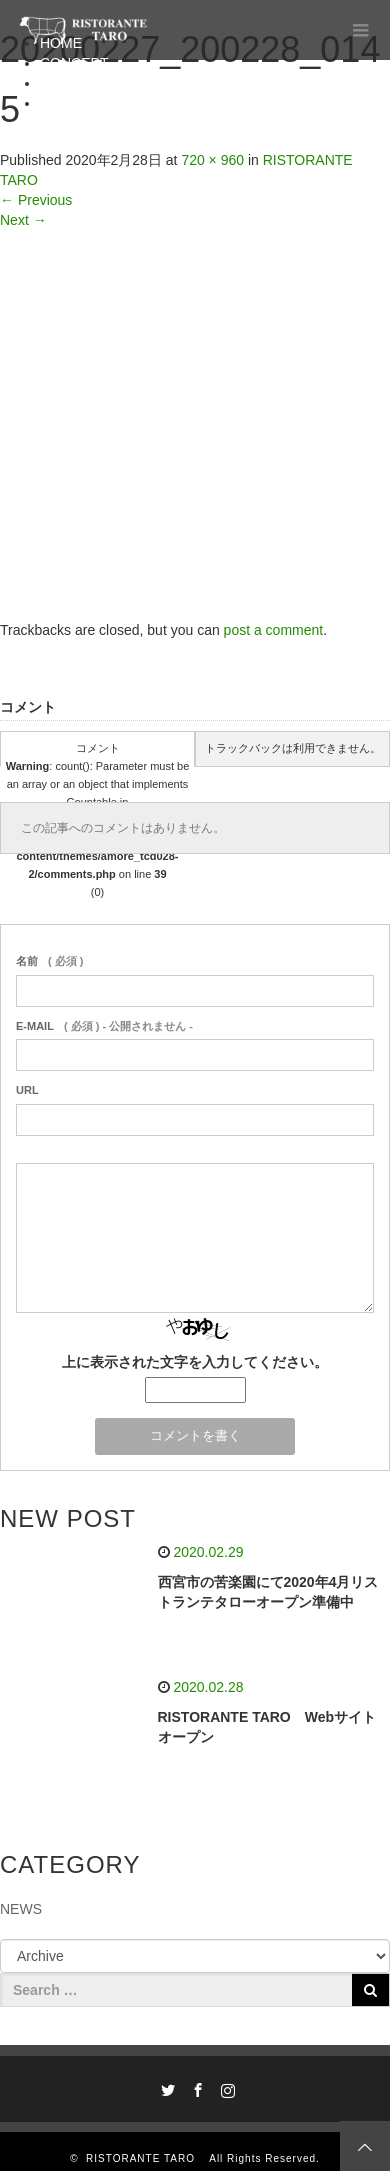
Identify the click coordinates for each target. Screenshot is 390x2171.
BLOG (59, 103)
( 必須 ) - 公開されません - (104, 1026)
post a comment (274, 630)
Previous (36, 200)
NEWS (21, 1909)
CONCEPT (74, 63)
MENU (60, 83)
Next (23, 220)
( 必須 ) (49, 961)
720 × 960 (212, 160)
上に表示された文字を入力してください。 (195, 1362)
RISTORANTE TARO (146, 2158)
